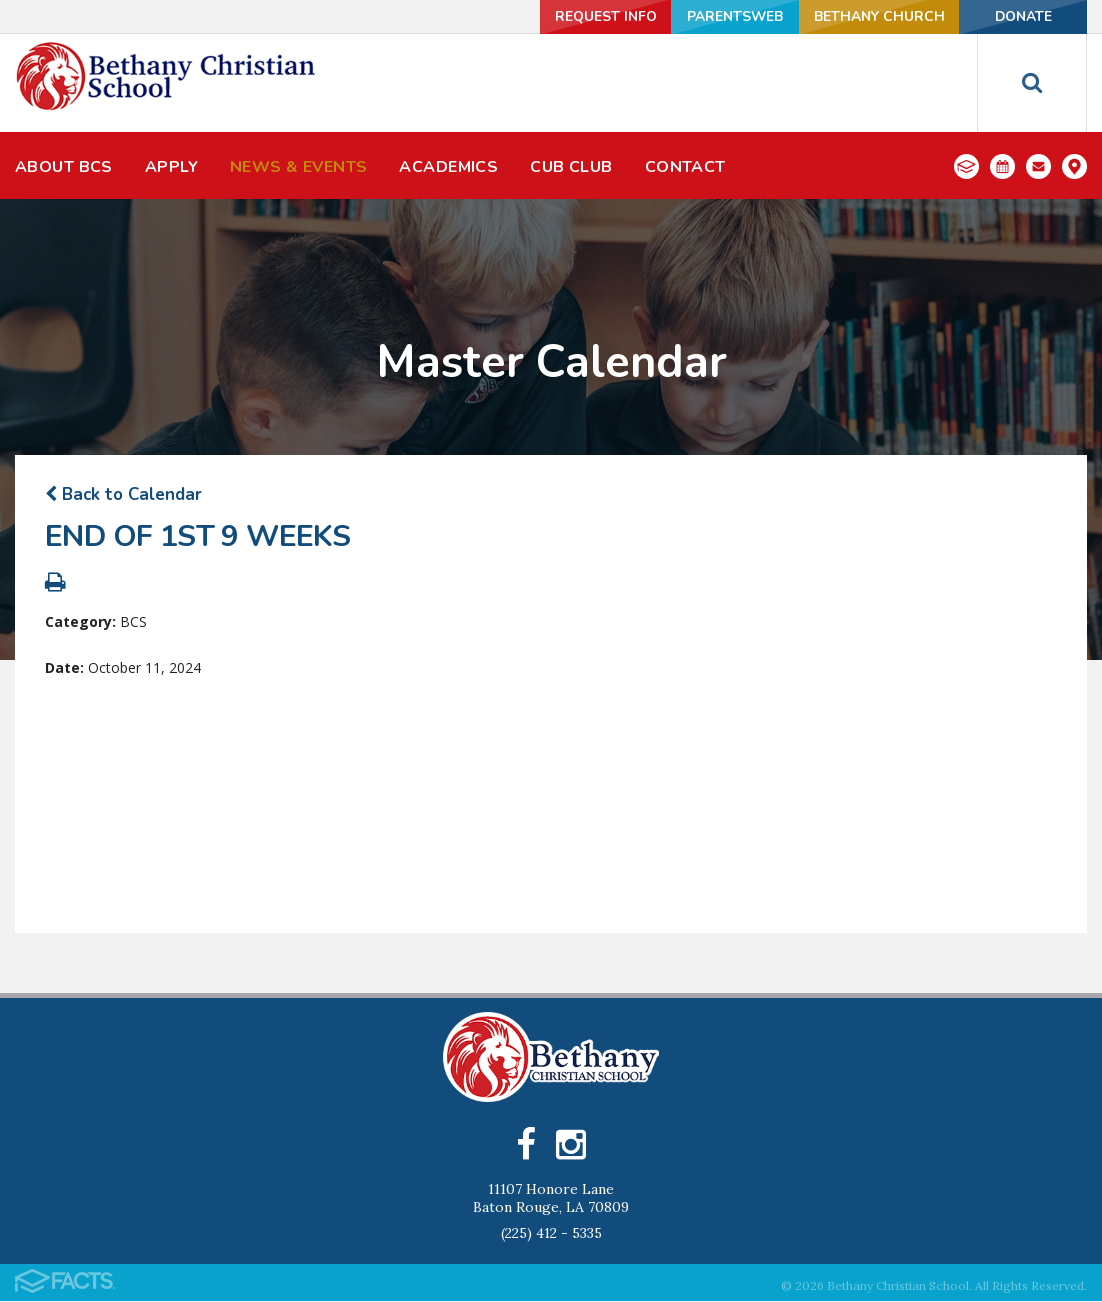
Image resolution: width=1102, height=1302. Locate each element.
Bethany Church (873, 16)
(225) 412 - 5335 (551, 1234)
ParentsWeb (726, 16)
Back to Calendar (123, 494)
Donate (1020, 16)
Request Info (593, 16)
